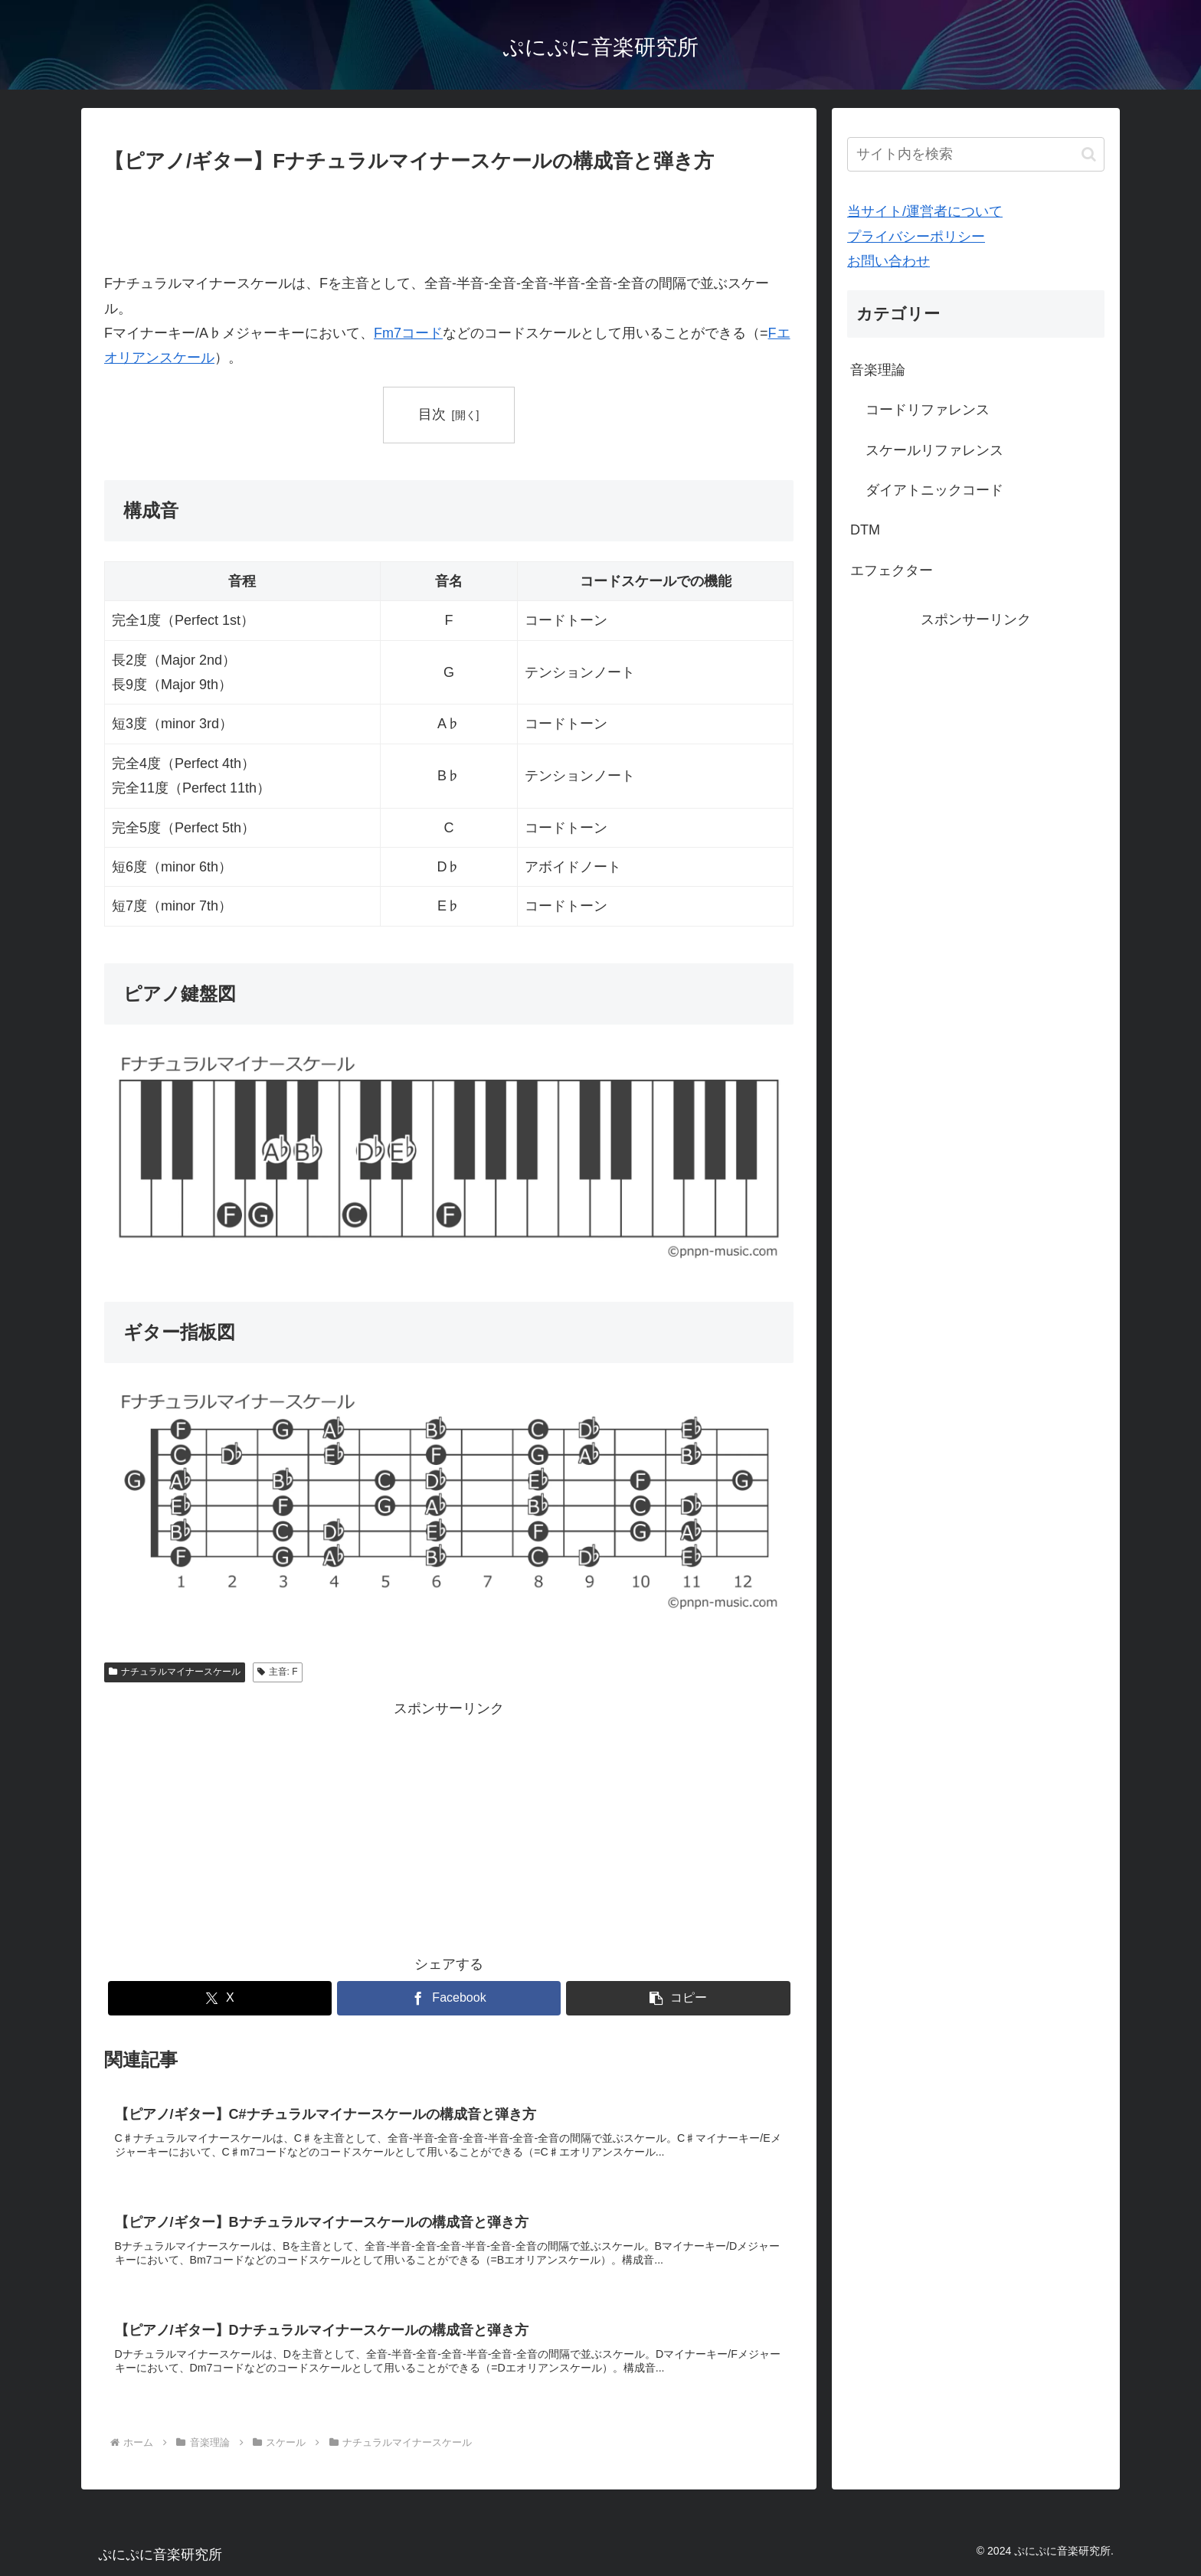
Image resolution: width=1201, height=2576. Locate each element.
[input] (975, 154)
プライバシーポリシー (916, 236)
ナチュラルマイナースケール (175, 1671)
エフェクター (891, 570)
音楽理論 (877, 370)
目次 (432, 414)
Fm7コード (408, 333)
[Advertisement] (449, 220)
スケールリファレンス (934, 450)
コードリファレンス (928, 409)
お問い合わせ (888, 261)
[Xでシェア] (220, 1998)
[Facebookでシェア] (449, 1998)
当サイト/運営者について (925, 211)
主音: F (277, 1671)
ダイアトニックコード (934, 490)
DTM (865, 530)
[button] (678, 1998)
